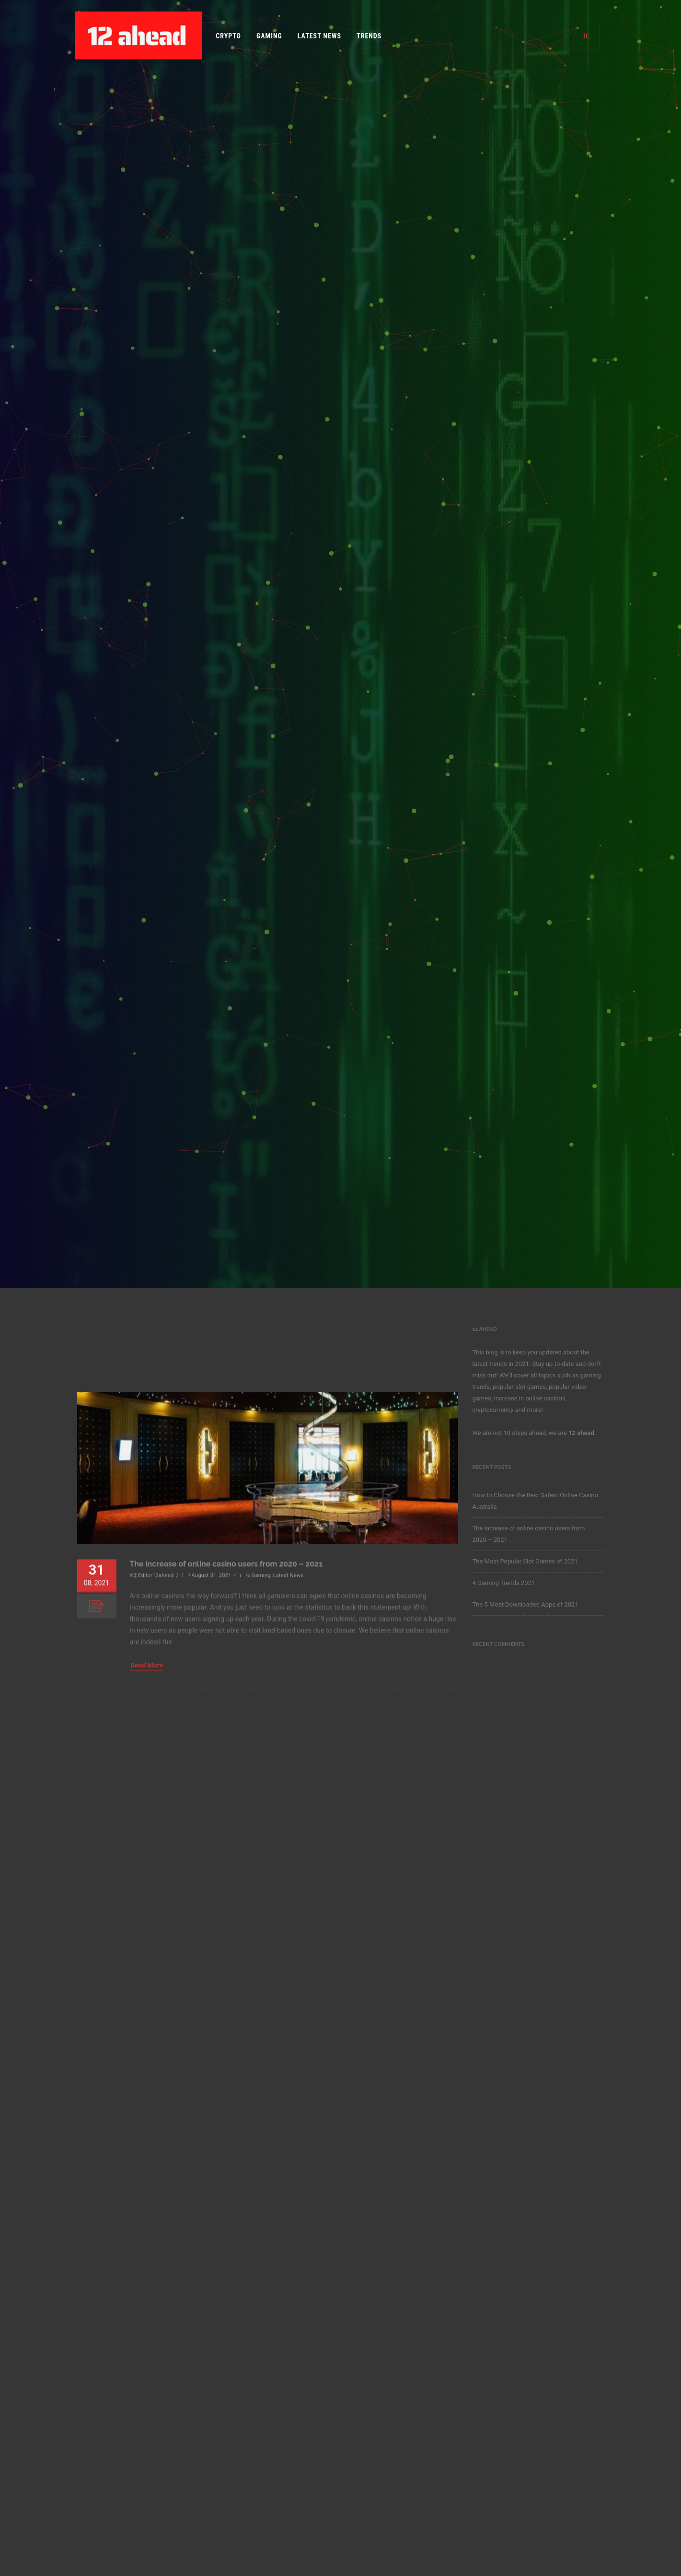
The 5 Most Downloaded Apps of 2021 (525, 1604)
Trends (369, 36)
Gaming (269, 36)
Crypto (228, 36)
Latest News (319, 36)
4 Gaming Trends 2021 (504, 1582)
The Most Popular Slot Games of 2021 (525, 1561)
